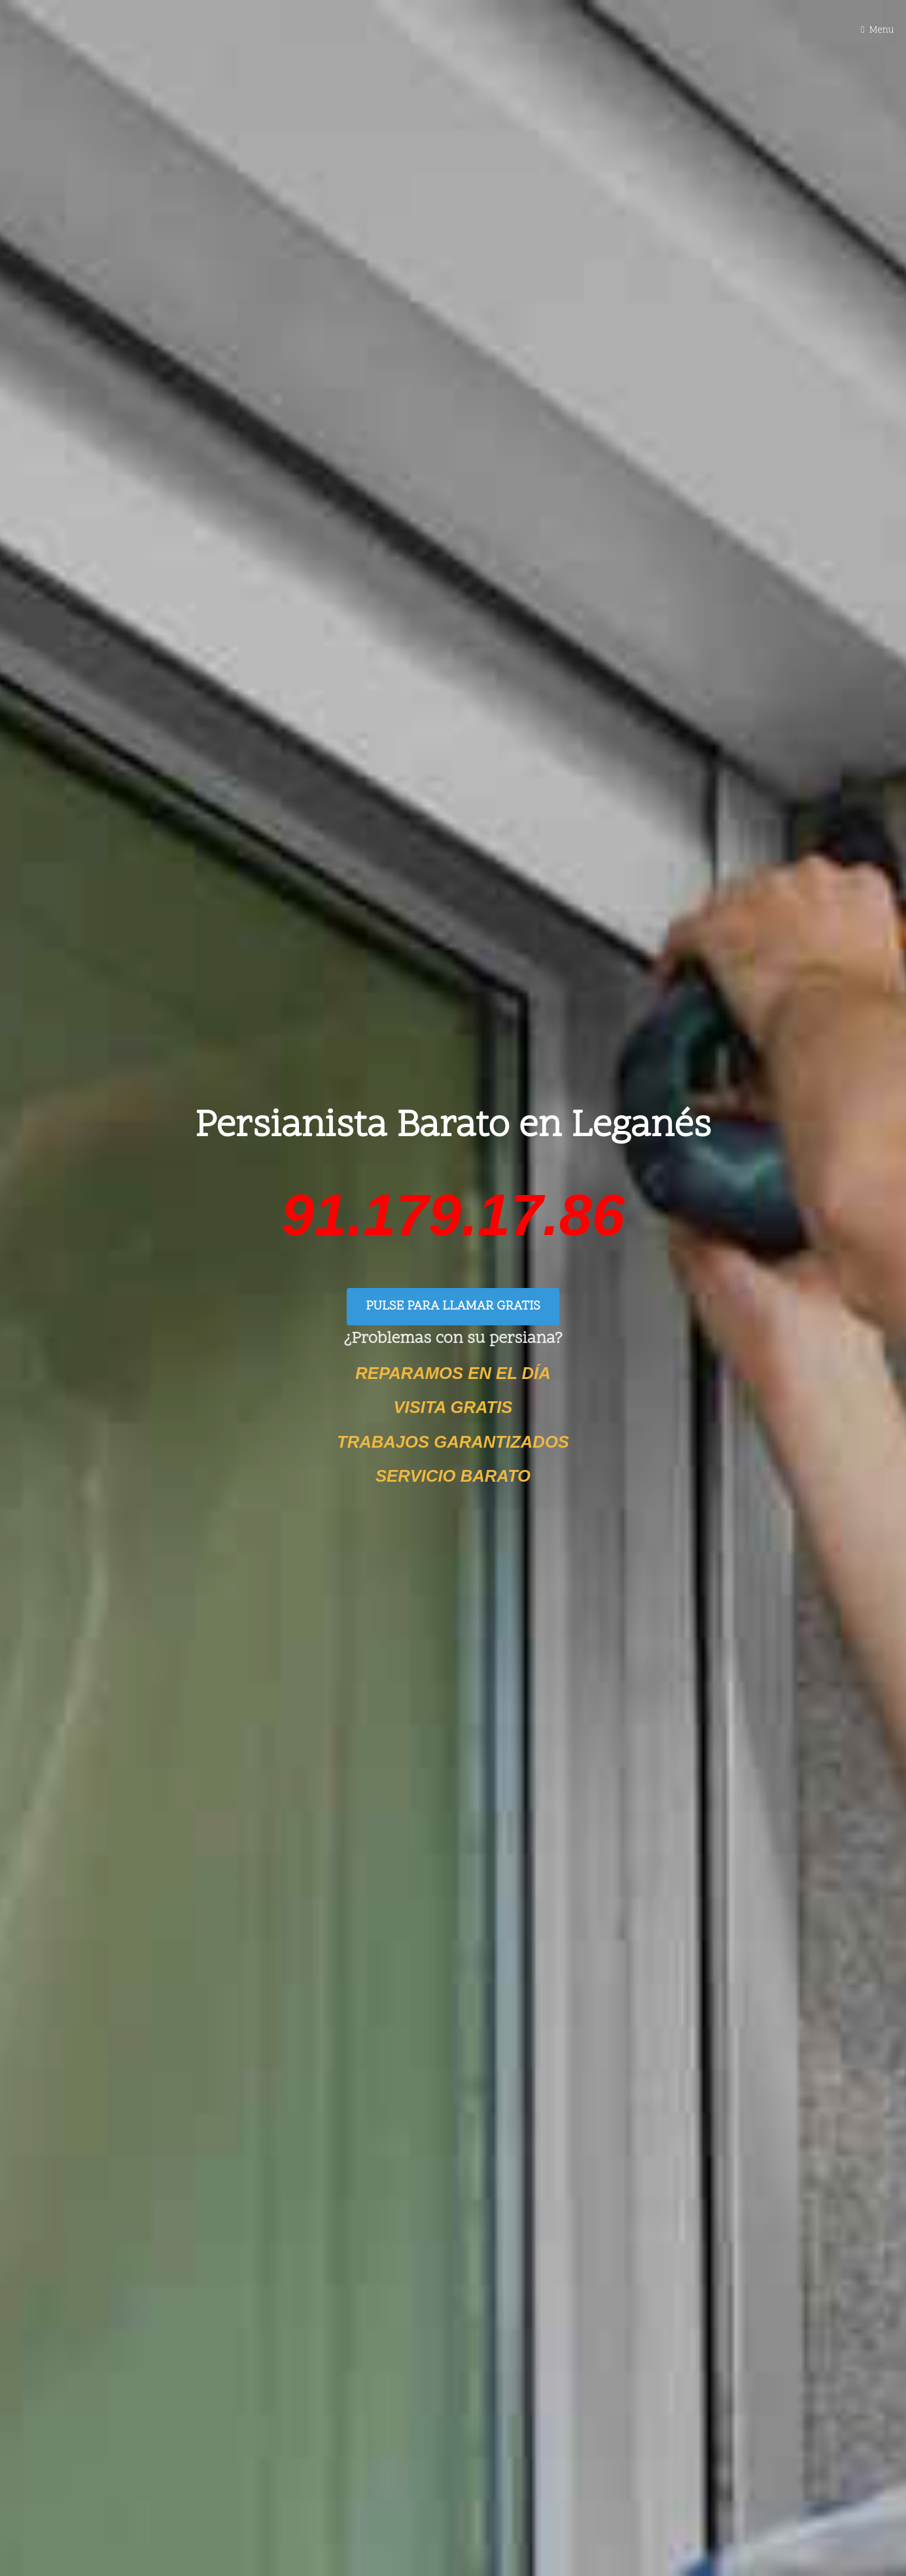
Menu (881, 30)
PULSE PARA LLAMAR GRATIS (453, 1306)
